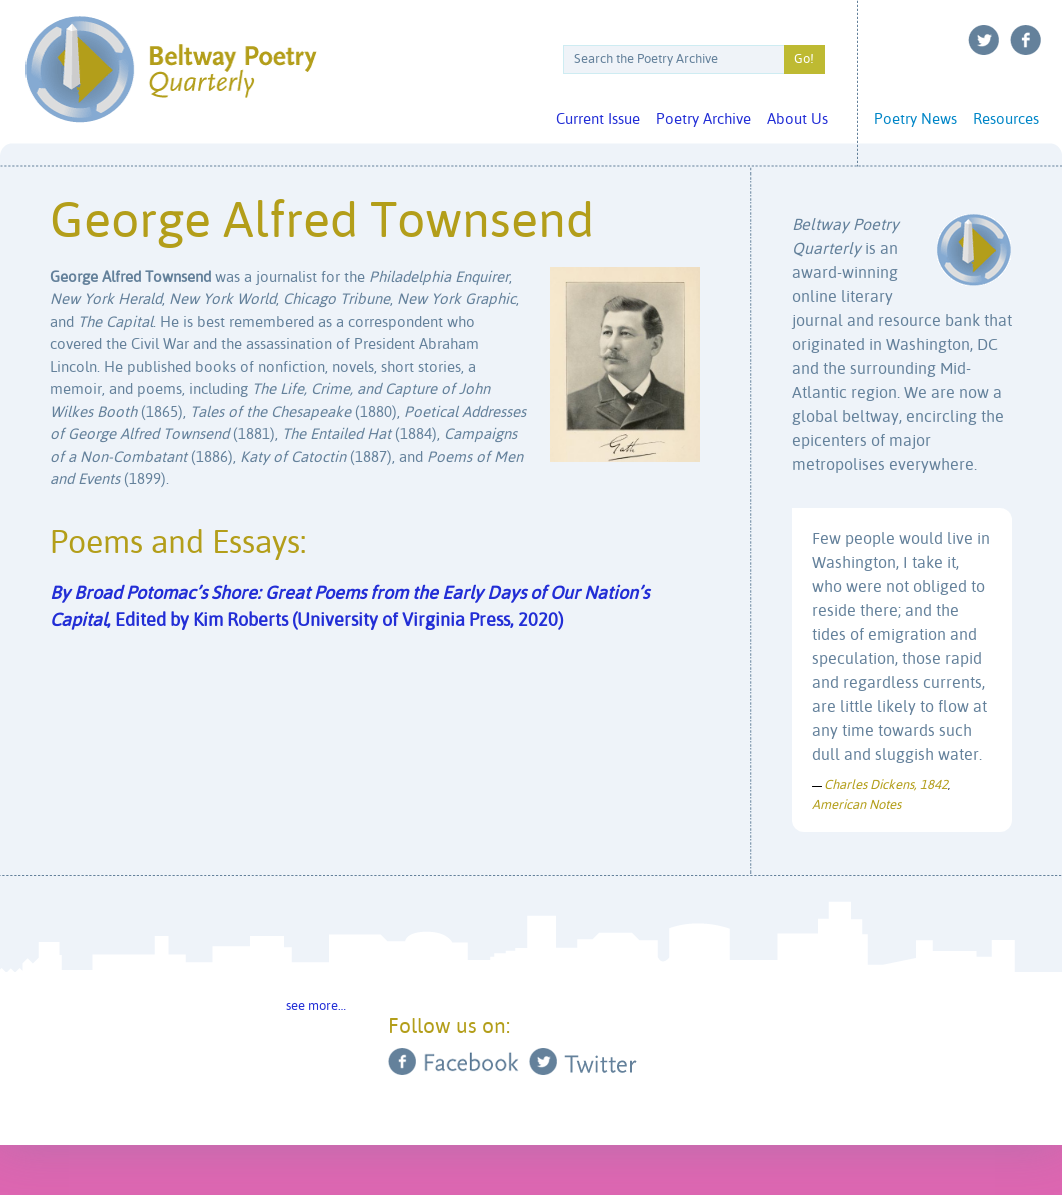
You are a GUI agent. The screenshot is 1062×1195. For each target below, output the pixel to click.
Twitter (984, 40)
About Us (797, 119)
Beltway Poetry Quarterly (170, 69)
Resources (1006, 119)
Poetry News (915, 119)
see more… (316, 1006)
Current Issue (598, 119)
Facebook (1026, 40)
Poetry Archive (703, 119)
